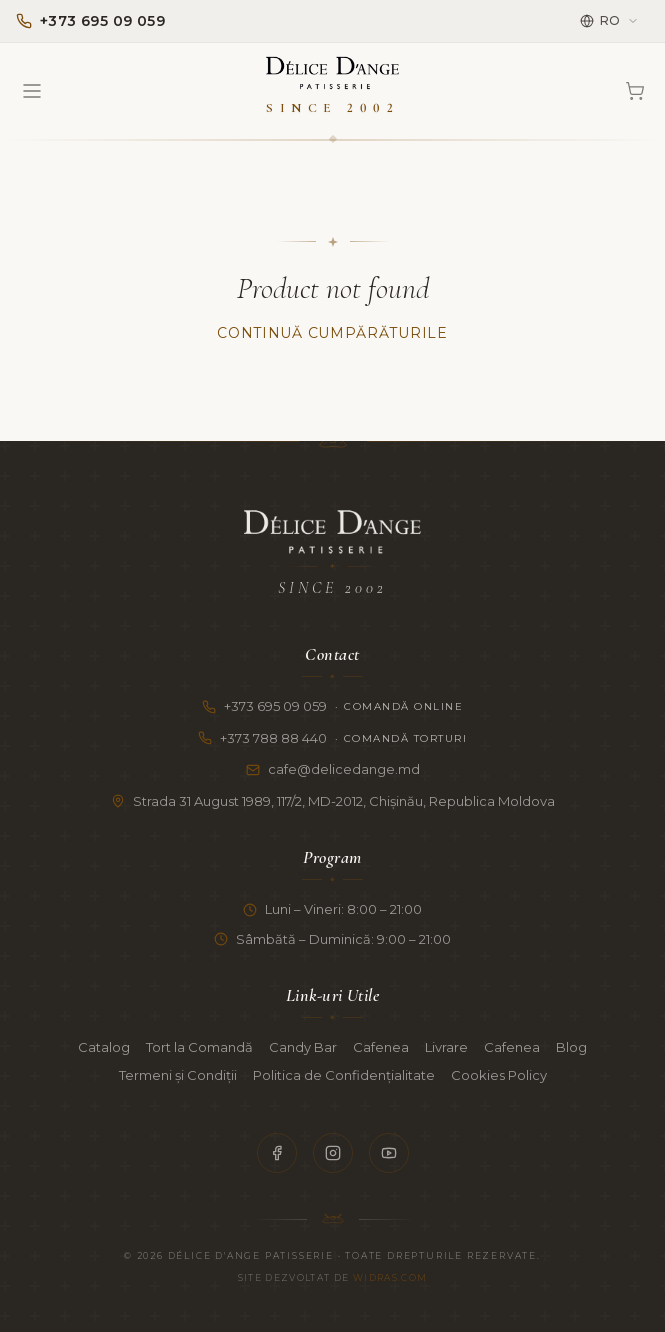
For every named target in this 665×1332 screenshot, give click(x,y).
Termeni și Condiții (178, 1075)
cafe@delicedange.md (333, 769)
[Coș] (635, 91)
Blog (571, 1047)
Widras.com (390, 1277)
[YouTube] (389, 1153)
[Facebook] (277, 1153)
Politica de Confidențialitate (344, 1075)
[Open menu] (32, 91)
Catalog (104, 1047)
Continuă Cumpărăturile (332, 333)
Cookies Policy (499, 1075)
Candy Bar (303, 1047)
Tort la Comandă (199, 1047)
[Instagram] (333, 1153)
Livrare (446, 1047)
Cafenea (381, 1047)
